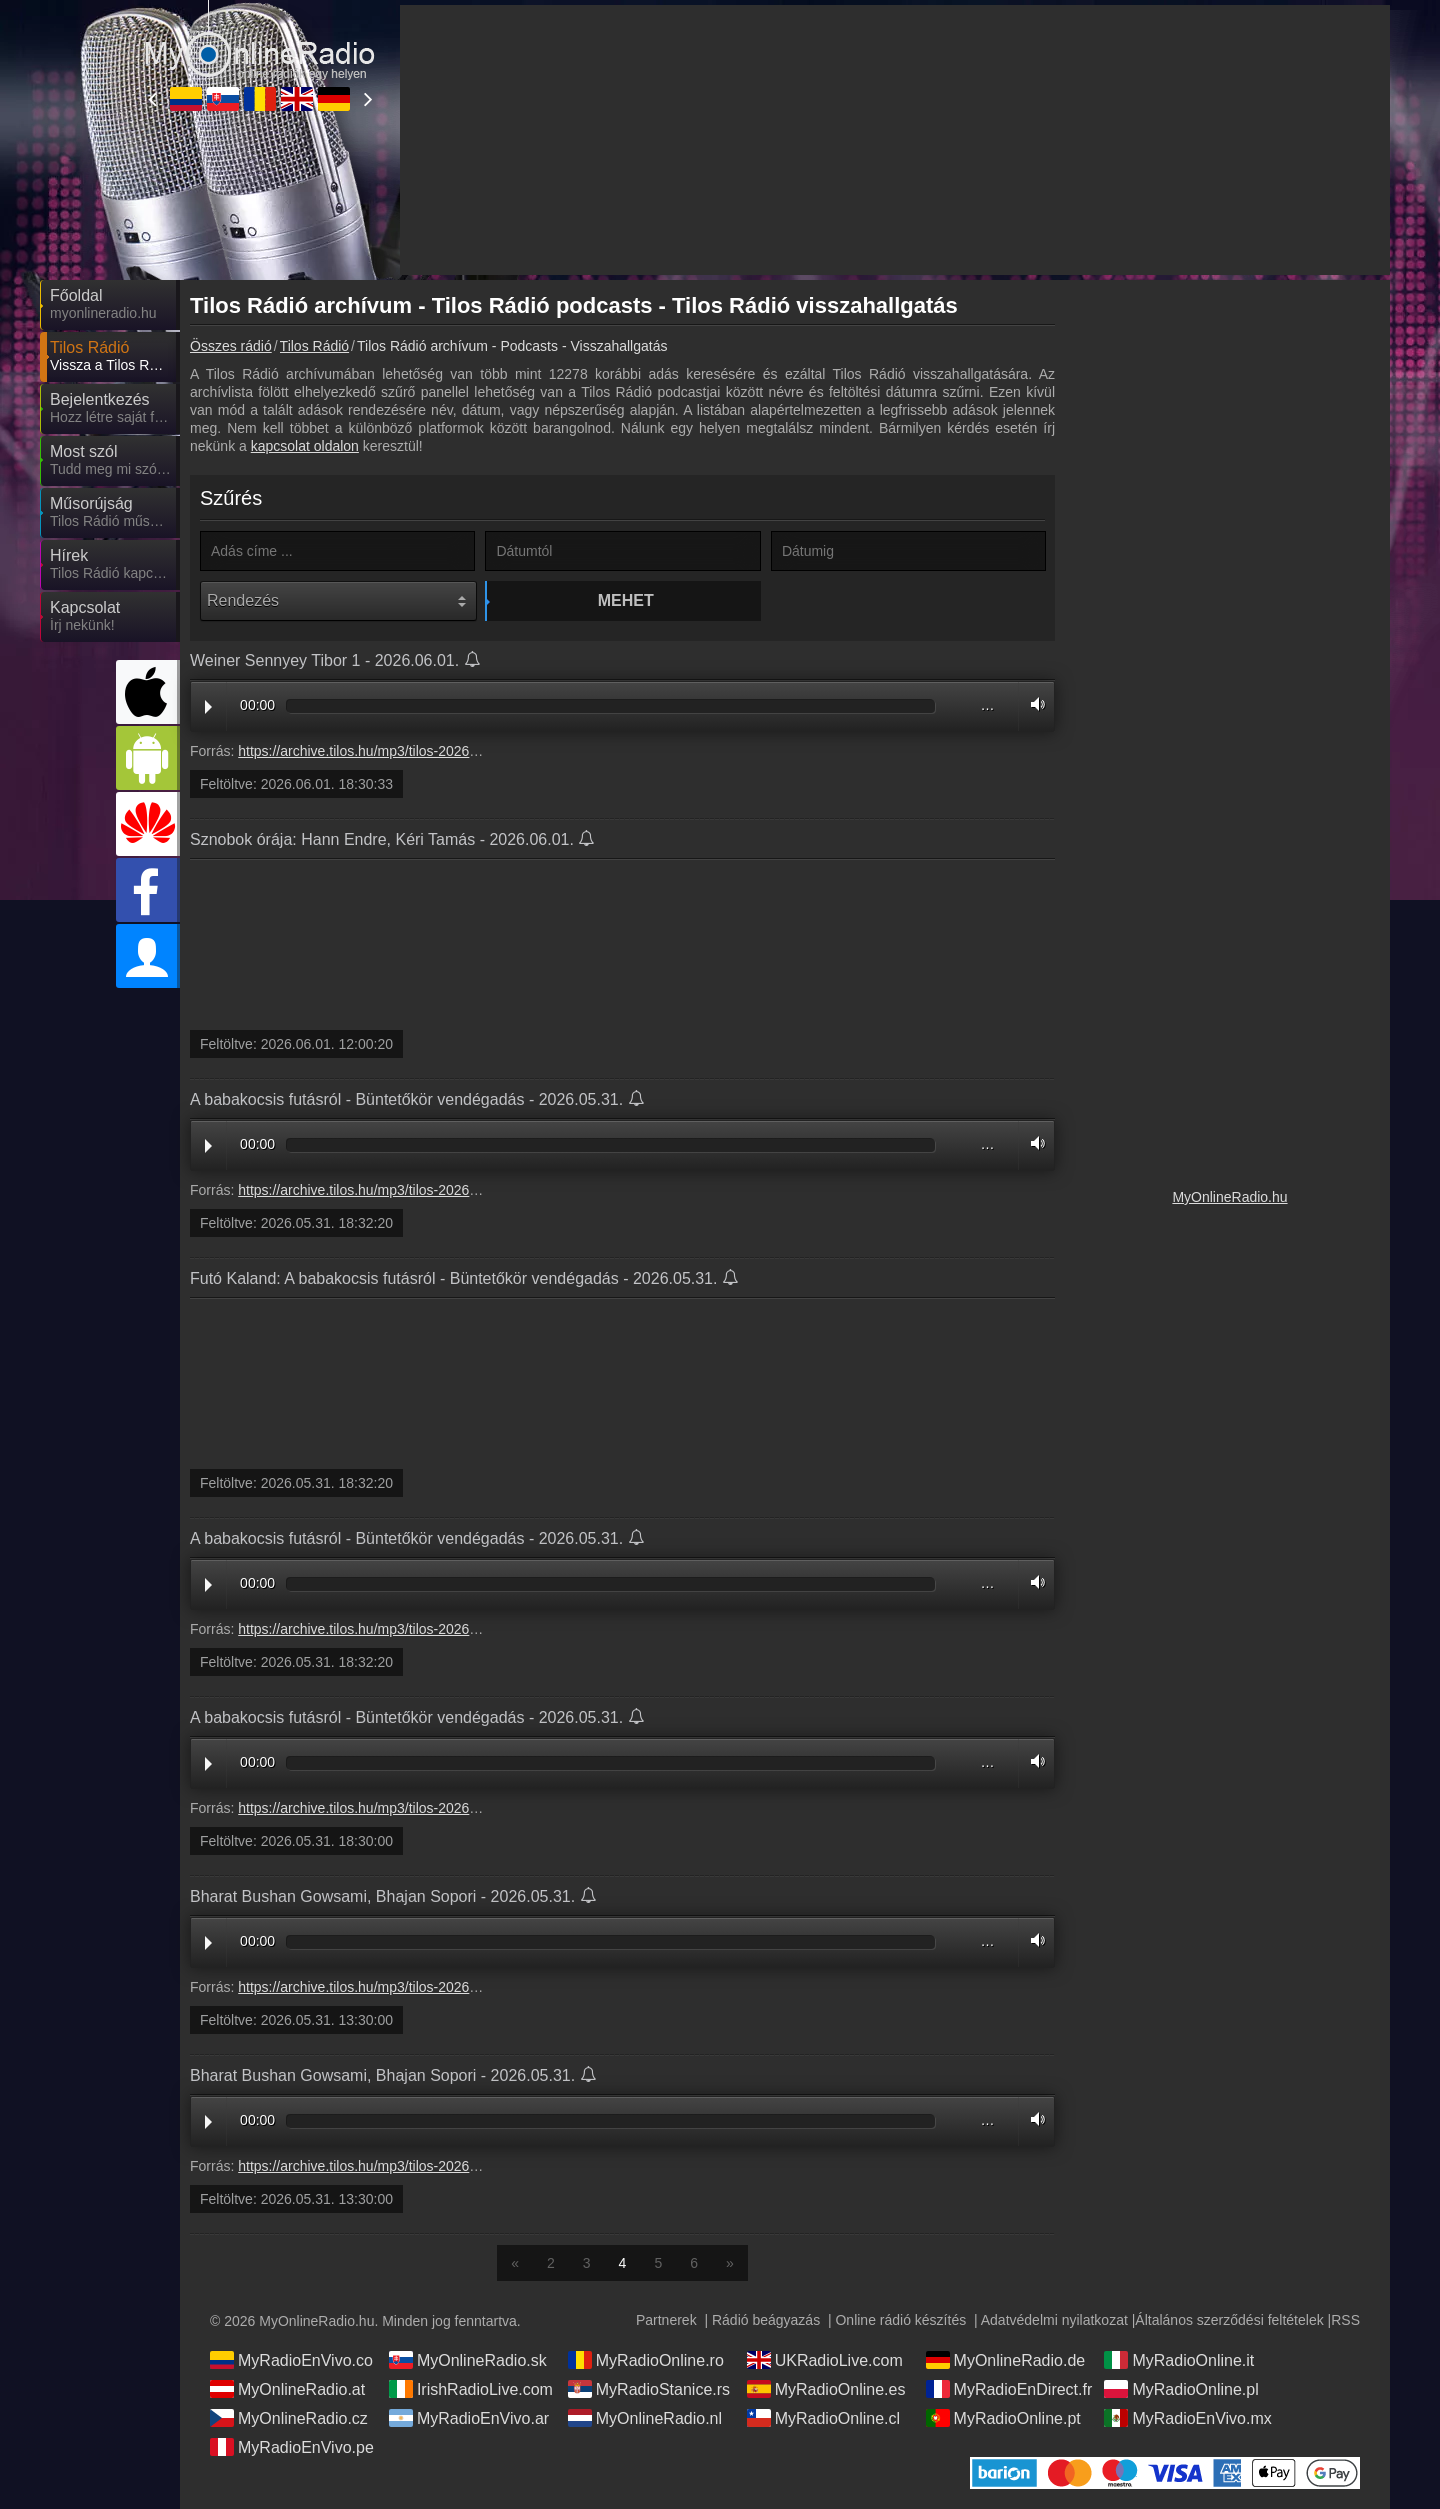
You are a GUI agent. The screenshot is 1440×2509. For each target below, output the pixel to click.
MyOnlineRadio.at (287, 2389)
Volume (1033, 704)
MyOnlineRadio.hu (1229, 1197)
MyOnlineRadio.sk (468, 2360)
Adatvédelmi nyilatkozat (1054, 2320)
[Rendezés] (338, 601)
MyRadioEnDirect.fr (1009, 2389)
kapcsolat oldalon (305, 446)
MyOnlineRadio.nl (645, 2418)
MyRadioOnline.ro (646, 2360)
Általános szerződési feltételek (1229, 2320)
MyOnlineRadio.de (1006, 2360)
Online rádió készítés (900, 2320)
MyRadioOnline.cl (823, 2418)
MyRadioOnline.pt (1003, 2418)
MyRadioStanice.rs (649, 2389)
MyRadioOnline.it (1179, 2360)
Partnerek (666, 2320)
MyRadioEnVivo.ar (469, 2418)
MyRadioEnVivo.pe (292, 2447)
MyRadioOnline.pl (1181, 2389)
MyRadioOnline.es (826, 2389)
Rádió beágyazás (766, 2320)
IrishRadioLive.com (471, 2389)
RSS (1345, 2320)
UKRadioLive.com (825, 2360)
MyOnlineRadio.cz (289, 2418)
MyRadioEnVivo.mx (1187, 2418)
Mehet (626, 600)
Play (208, 707)
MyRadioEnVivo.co (291, 2360)
